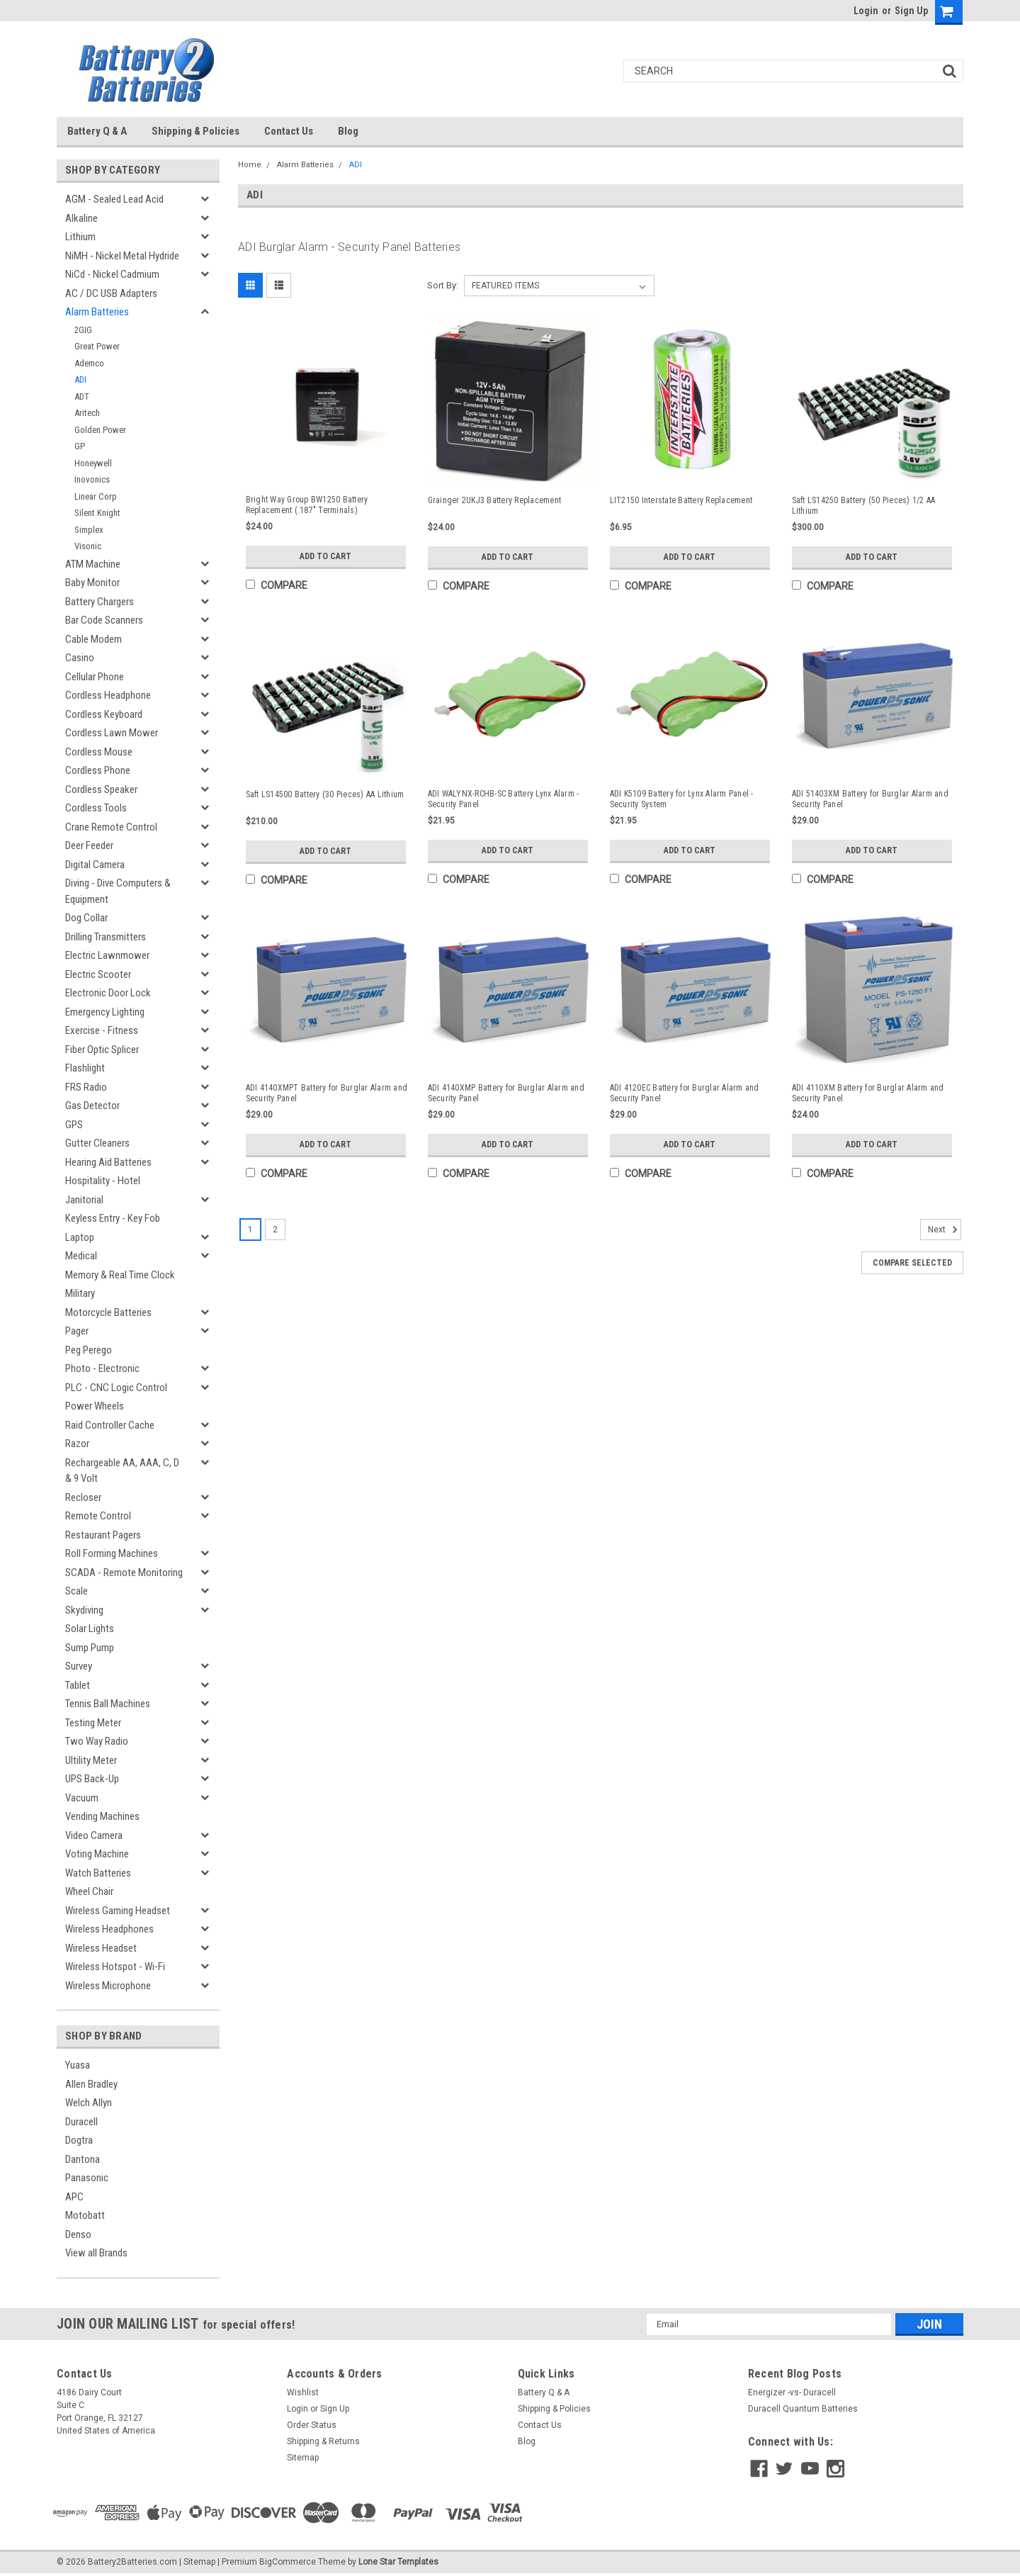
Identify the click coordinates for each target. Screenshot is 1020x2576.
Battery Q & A (97, 131)
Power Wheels (94, 1406)
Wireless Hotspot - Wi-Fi (115, 1966)
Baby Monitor (92, 582)
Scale (76, 1591)
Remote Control (98, 1515)
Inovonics (92, 479)
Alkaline (81, 218)
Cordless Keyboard (103, 714)
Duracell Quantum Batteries (803, 2409)
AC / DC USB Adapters (111, 293)
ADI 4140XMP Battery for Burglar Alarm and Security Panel (506, 1093)
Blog (348, 131)
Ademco (89, 363)
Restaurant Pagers (103, 1535)
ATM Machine (92, 564)
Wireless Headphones (109, 1929)
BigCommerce (287, 2562)
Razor (77, 1443)
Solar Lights (89, 1628)
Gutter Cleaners (97, 1143)
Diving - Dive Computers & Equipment (118, 891)
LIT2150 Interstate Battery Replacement (681, 500)
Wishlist (303, 2392)
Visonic (87, 546)
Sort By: (442, 285)
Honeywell (93, 463)
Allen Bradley (91, 2084)
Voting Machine (97, 1853)
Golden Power (100, 429)
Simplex (88, 529)
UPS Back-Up (92, 1778)
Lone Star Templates (398, 2562)
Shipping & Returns (323, 2441)
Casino (79, 657)
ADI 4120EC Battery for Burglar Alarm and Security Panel (684, 1093)
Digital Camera (95, 864)
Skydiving (84, 1610)
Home (249, 164)
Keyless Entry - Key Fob (112, 1218)
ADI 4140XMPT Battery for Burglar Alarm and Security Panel (327, 1093)
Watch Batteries (98, 1873)
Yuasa (77, 2065)
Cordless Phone (97, 770)
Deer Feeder (89, 845)
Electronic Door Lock (108, 992)
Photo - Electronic (102, 1368)
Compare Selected (912, 1263)
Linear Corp (95, 496)
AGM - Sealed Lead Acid (114, 199)
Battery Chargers (99, 601)
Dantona (82, 2159)
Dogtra (79, 2140)
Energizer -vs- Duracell (792, 2392)
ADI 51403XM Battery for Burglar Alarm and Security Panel (870, 799)
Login (866, 10)
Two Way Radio (96, 1741)
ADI (80, 379)
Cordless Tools (96, 808)
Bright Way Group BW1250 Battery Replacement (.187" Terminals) (307, 505)
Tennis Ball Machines (107, 1703)
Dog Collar (86, 917)
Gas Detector (92, 1105)
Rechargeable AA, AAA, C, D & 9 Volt (122, 1470)
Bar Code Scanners (104, 620)
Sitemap (303, 2458)
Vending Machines (102, 1816)
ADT (81, 396)
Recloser (83, 1497)
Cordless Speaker (101, 789)
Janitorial (84, 1199)
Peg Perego (88, 1350)
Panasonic (86, 2177)
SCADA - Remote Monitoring (124, 1572)
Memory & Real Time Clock (120, 1275)
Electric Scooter (98, 974)
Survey (78, 1666)
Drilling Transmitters (105, 936)
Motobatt (85, 2215)
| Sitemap (197, 2562)
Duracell (81, 2121)
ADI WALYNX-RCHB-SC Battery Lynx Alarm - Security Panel (503, 799)
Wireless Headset (101, 1948)
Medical (81, 1255)
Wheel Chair (89, 1891)
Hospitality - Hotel (102, 1180)
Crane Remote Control (111, 827)
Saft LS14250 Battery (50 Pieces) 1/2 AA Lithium (864, 505)
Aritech (87, 412)
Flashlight (85, 1068)
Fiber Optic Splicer (102, 1049)
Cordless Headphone (108, 695)
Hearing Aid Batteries (108, 1162)
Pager (77, 1330)
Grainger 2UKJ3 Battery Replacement (495, 500)
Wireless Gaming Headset (117, 1910)
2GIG (83, 330)
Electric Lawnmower (107, 955)
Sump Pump (89, 1647)
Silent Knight (97, 512)
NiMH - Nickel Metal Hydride (122, 255)
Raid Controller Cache (109, 1425)
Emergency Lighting (104, 1012)
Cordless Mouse (98, 752)
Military (80, 1293)
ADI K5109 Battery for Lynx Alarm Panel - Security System (682, 799)
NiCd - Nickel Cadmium (112, 274)
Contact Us (288, 131)
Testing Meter (93, 1722)
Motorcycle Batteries (108, 1312)
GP (79, 446)
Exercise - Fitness (101, 1030)
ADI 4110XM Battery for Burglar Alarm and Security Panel (868, 1093)
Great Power (97, 346)
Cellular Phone (94, 676)
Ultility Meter (91, 1760)
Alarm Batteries (97, 311)
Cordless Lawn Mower (111, 732)
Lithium (80, 236)
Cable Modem (93, 639)
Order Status (311, 2425)
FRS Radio (86, 1087)
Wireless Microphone (108, 1985)
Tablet (77, 1685)
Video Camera (94, 1835)
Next (944, 1229)
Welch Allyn (88, 2102)
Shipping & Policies (195, 131)
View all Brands (96, 2252)
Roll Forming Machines (111, 1553)
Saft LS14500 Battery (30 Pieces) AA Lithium (325, 794)
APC (74, 2196)
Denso (78, 2234)
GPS (74, 1124)
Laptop (79, 1237)
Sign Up (911, 10)
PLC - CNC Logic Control (116, 1387)
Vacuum (81, 1798)
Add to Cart (325, 556)
